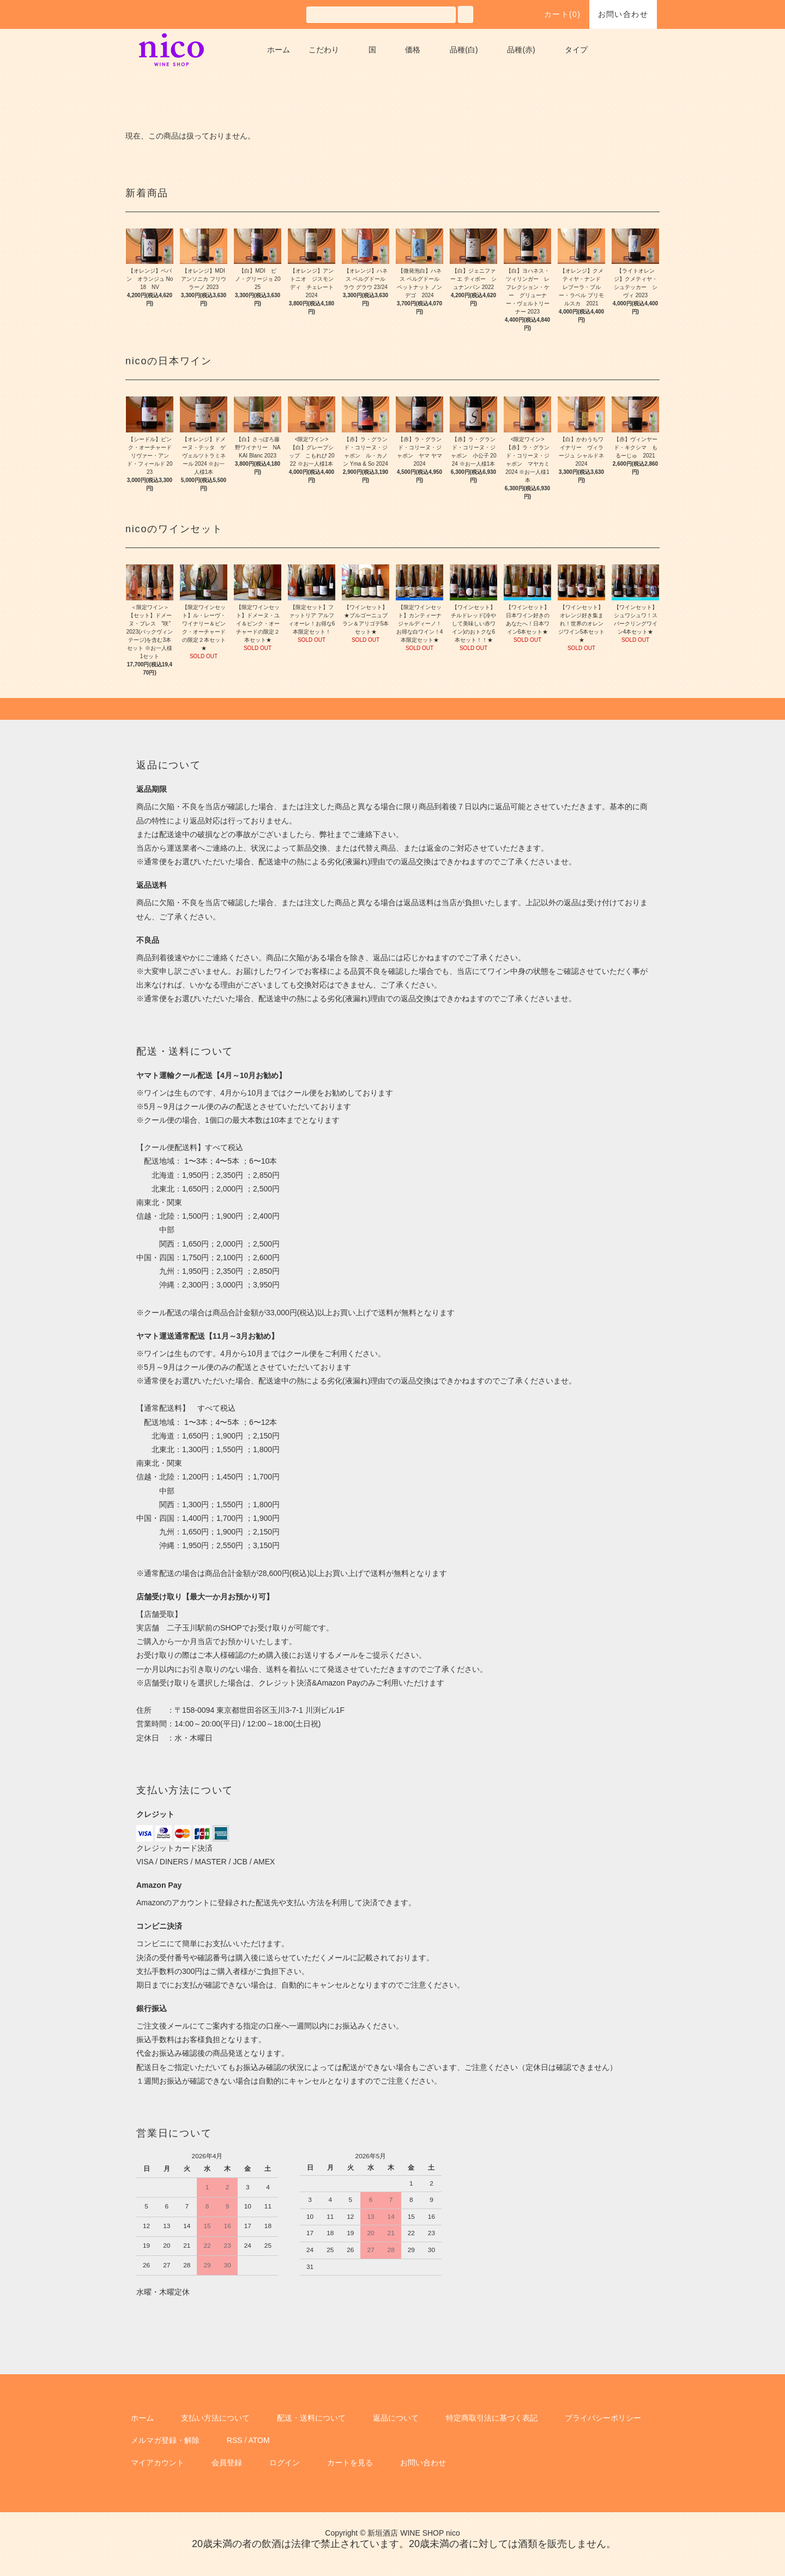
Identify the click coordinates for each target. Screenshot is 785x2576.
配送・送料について (311, 2418)
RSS (235, 2440)
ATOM (259, 2440)
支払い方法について (215, 2418)
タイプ (576, 49)
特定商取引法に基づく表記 (492, 2418)
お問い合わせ (623, 14)
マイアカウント (157, 2462)
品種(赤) (521, 49)
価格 (412, 49)
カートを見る (350, 2462)
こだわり (324, 49)
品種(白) (464, 49)
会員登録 (227, 2462)
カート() (556, 14)
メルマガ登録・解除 (165, 2440)
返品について (396, 2418)
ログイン (284, 2462)
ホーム (278, 49)
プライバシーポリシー (603, 2418)
